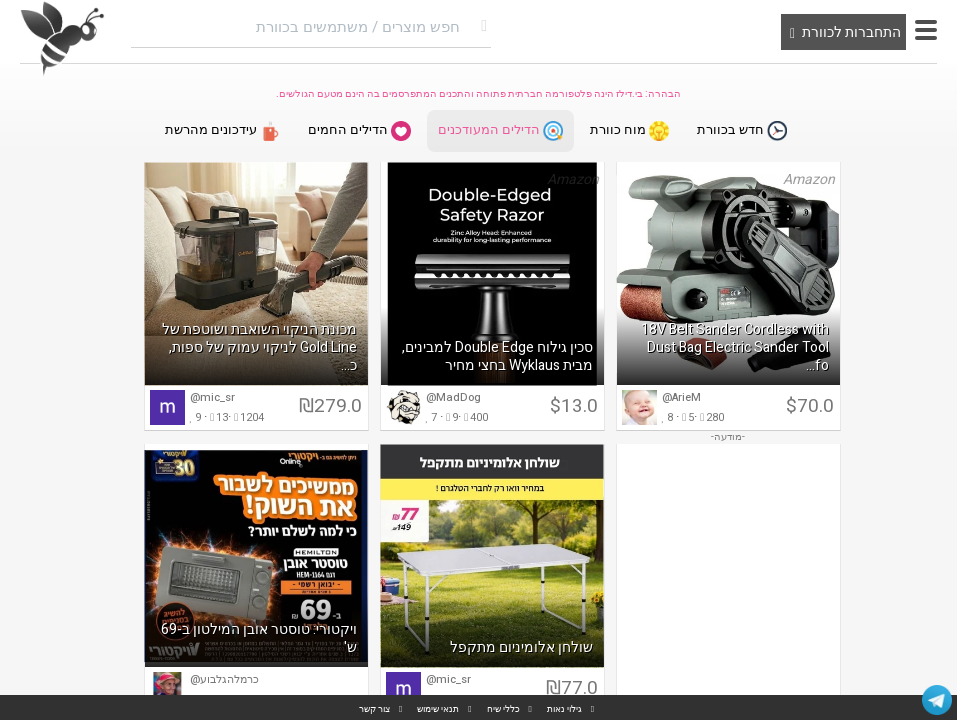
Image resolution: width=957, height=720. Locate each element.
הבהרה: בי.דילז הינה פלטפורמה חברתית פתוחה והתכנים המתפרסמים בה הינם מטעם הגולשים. (478, 94)
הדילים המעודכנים (500, 131)
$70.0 (810, 408)
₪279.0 (330, 408)
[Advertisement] (728, 580)
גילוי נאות (564, 709)
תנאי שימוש (438, 709)
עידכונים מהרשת (219, 131)
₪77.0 (572, 690)
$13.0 (574, 408)
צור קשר (374, 709)
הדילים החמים (357, 131)
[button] (926, 30)
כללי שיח (503, 709)
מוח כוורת (631, 131)
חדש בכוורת (745, 131)
